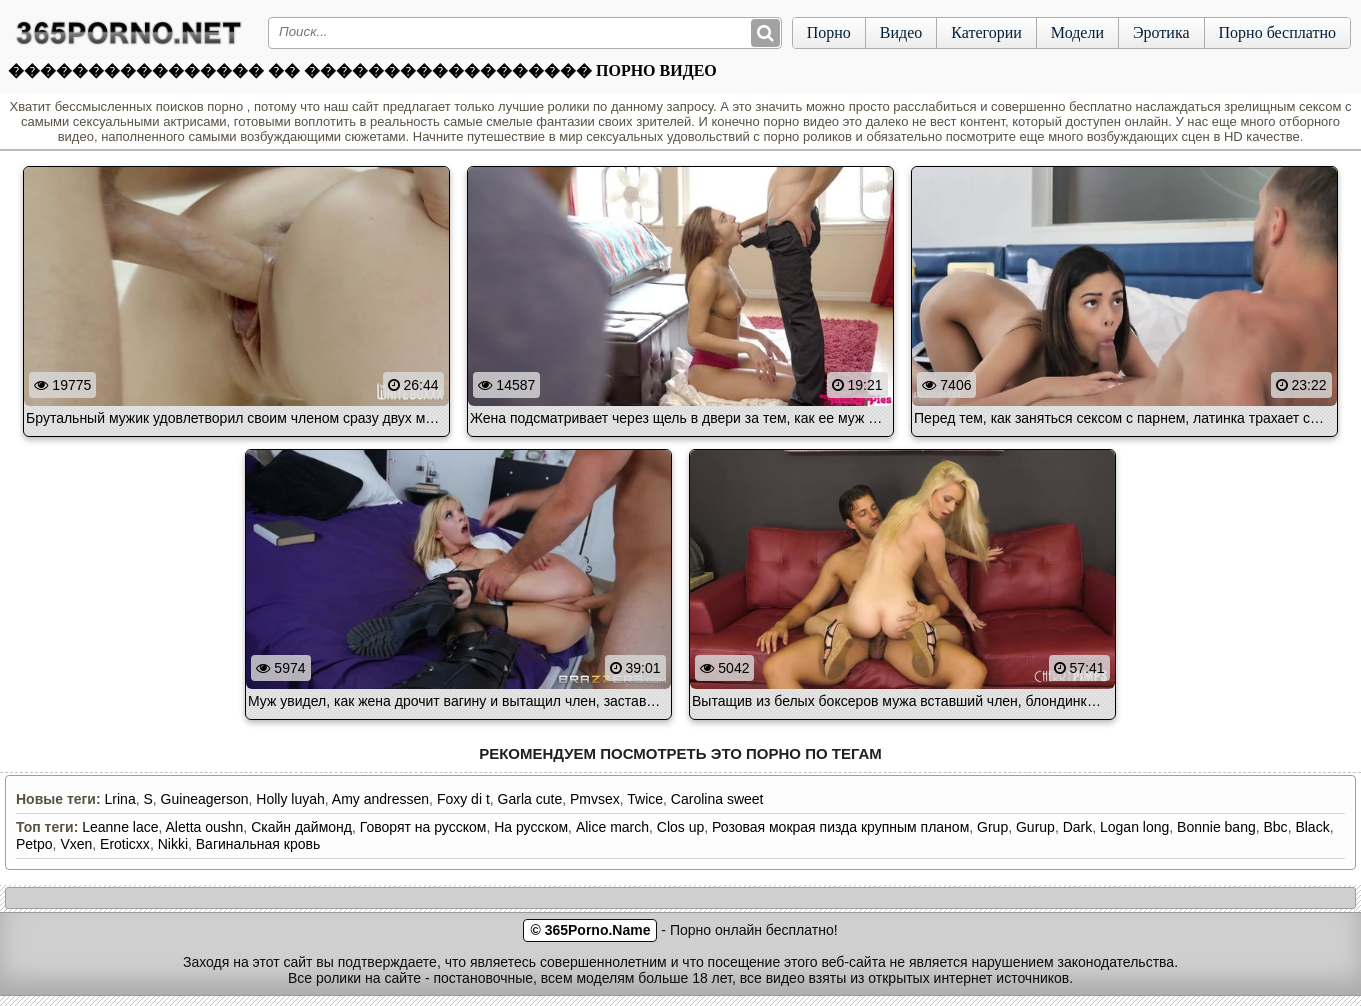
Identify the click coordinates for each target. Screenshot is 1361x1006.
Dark (1078, 827)
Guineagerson (205, 799)
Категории (986, 32)
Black (1312, 827)
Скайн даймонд (301, 827)
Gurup (1035, 827)
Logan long (1134, 827)
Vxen (76, 844)
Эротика (1161, 32)
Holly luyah (290, 799)
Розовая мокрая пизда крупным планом (840, 827)
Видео (901, 32)
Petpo (34, 844)
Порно (829, 32)
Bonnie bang (1216, 827)
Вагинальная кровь (258, 844)
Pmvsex (595, 799)
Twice (645, 799)
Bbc (1276, 827)
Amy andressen (380, 799)
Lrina (120, 799)
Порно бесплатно (1277, 32)
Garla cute (530, 799)
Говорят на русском (423, 827)
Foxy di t (463, 799)
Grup (992, 827)
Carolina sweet (717, 799)
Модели (1077, 32)
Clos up (680, 827)
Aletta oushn (205, 827)
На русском (531, 827)
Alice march (612, 827)
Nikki (173, 844)
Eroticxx (125, 844)
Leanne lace (120, 827)
